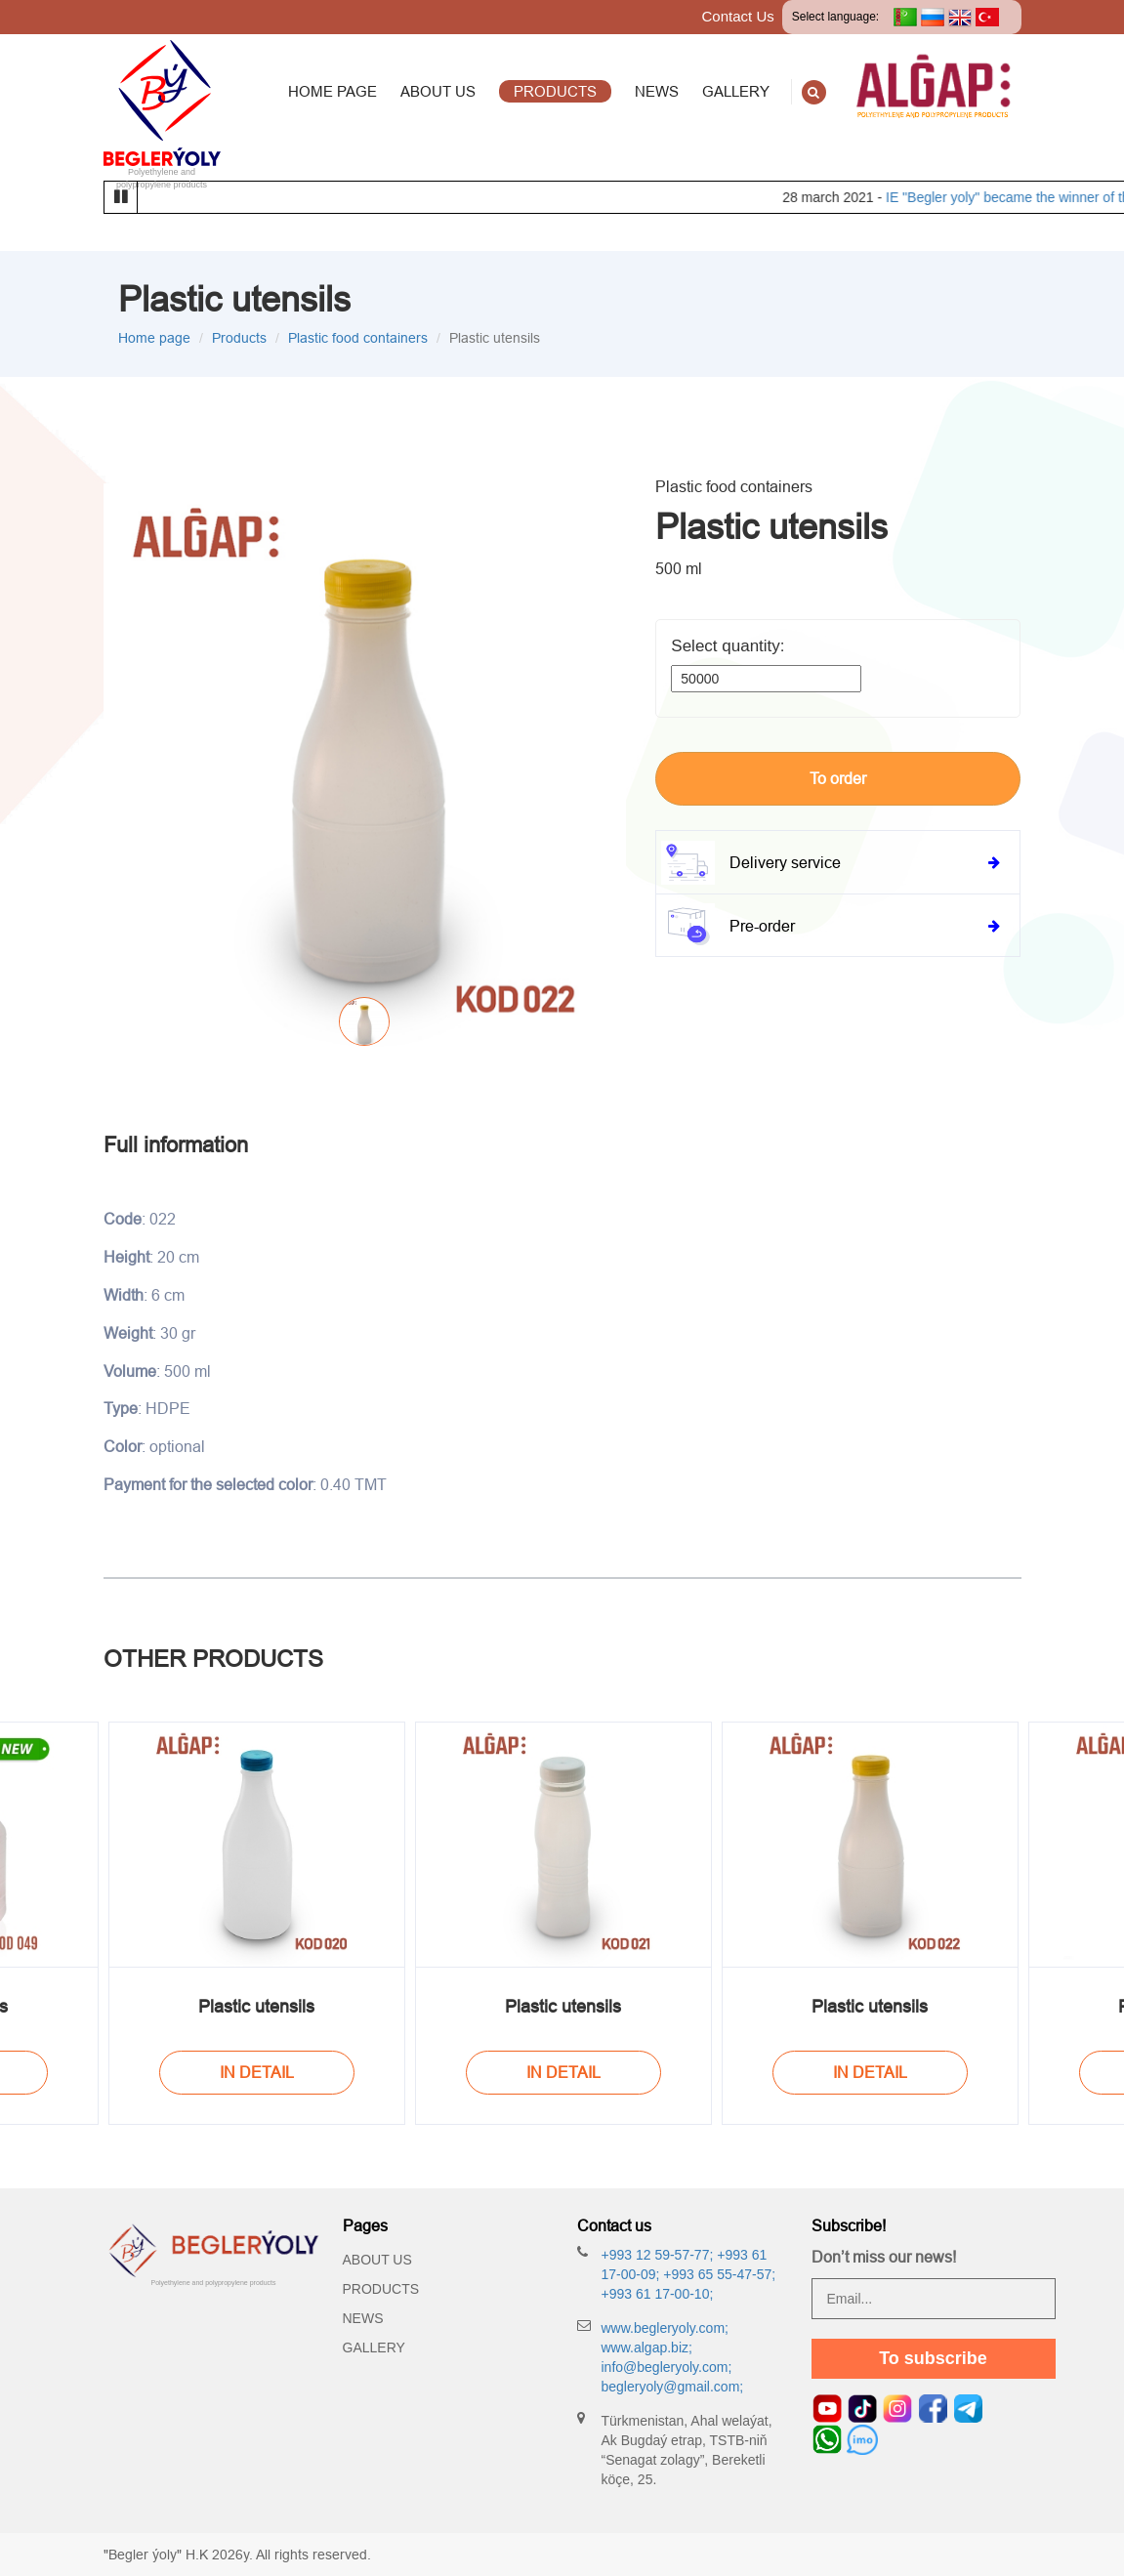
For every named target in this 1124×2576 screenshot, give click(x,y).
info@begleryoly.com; (667, 2367)
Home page (154, 338)
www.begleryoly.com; (665, 2328)
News (363, 2318)
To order (838, 778)
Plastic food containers (358, 338)
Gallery (374, 2347)
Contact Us (738, 16)
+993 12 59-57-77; (658, 2255)
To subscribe (933, 2358)
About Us (377, 2259)
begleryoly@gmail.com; (673, 2386)
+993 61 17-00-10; (658, 2294)
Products (239, 338)
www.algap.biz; (647, 2347)
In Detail (257, 2072)
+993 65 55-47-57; (717, 2274)
